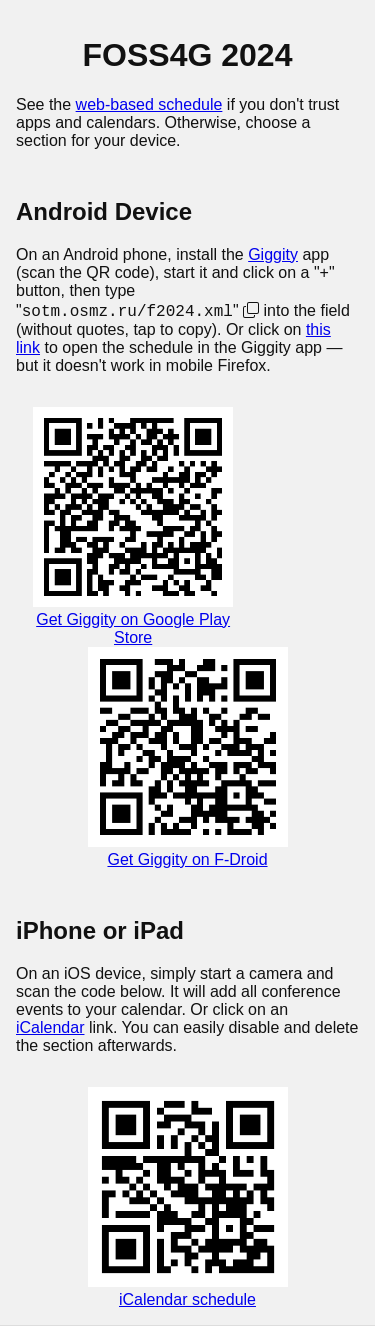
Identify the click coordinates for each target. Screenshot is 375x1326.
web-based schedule (149, 104)
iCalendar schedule (187, 1300)
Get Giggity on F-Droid (187, 860)
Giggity (273, 254)
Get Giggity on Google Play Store (133, 629)
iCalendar (50, 1028)
